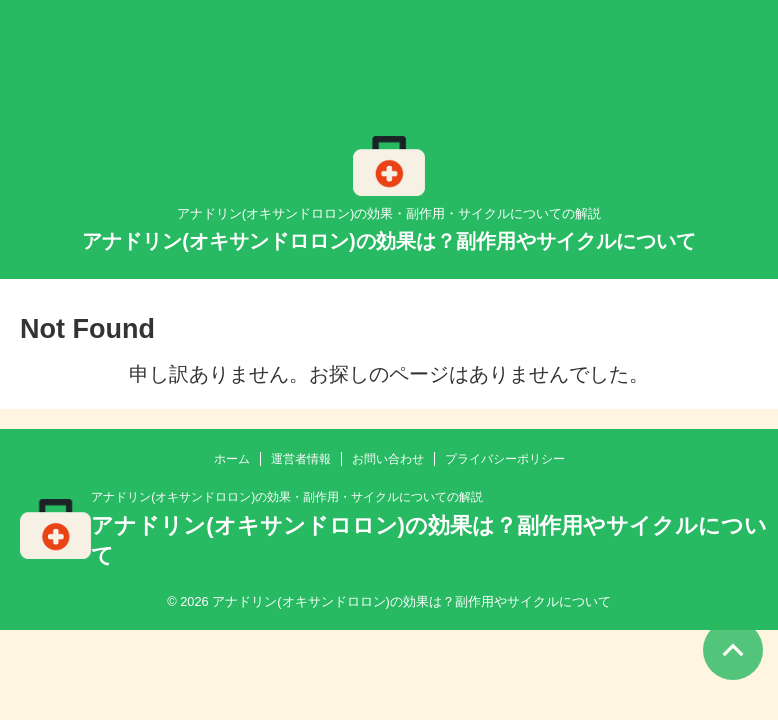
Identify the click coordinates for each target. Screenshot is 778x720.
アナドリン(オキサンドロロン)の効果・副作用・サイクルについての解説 (287, 497)
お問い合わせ (388, 459)
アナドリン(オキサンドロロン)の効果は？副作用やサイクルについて (388, 241)
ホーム (232, 459)
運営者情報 (301, 459)
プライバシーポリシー (505, 459)
